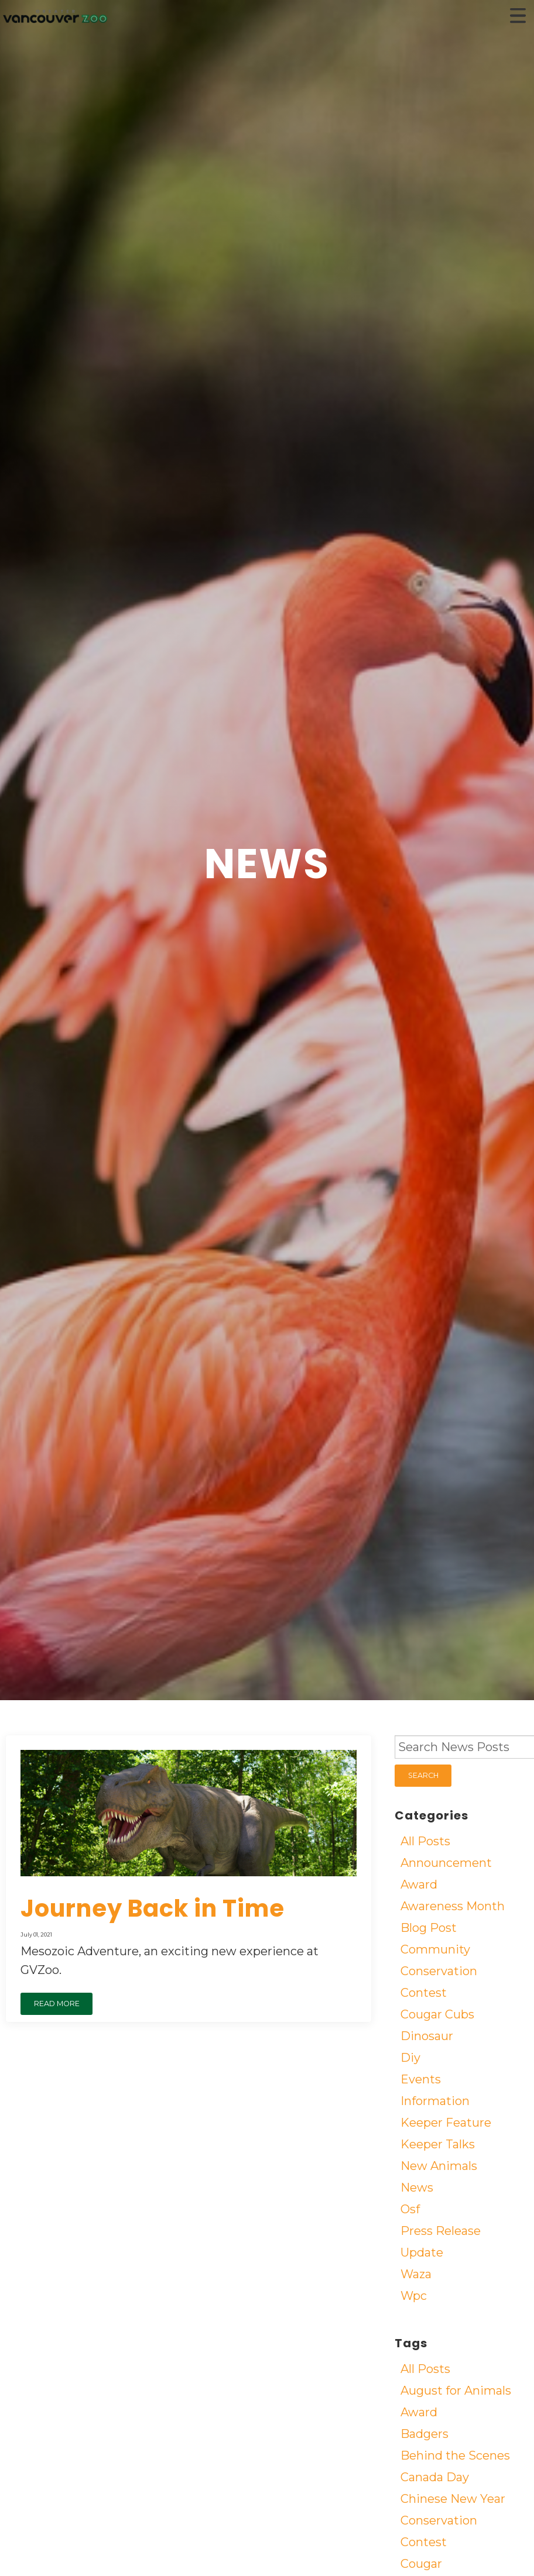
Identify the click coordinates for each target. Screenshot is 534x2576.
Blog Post (428, 1928)
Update (421, 2252)
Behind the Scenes (455, 2455)
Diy (410, 2058)
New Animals (438, 2166)
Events (420, 2079)
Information (435, 2101)
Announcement (446, 1863)
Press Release (440, 2231)
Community (435, 1949)
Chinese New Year (452, 2499)
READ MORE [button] (57, 2003)
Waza (416, 2274)
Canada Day (434, 2477)
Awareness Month (452, 1906)
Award (418, 1884)
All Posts (425, 1841)
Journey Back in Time (152, 1908)
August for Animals (455, 2391)
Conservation (438, 1971)
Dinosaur (426, 2036)
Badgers (424, 2434)
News (416, 2188)
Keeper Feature (445, 2123)
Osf (410, 2209)
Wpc (413, 2296)
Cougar (421, 2564)
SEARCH (423, 1775)
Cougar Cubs (437, 2014)
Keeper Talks (437, 2144)
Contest (423, 1993)
